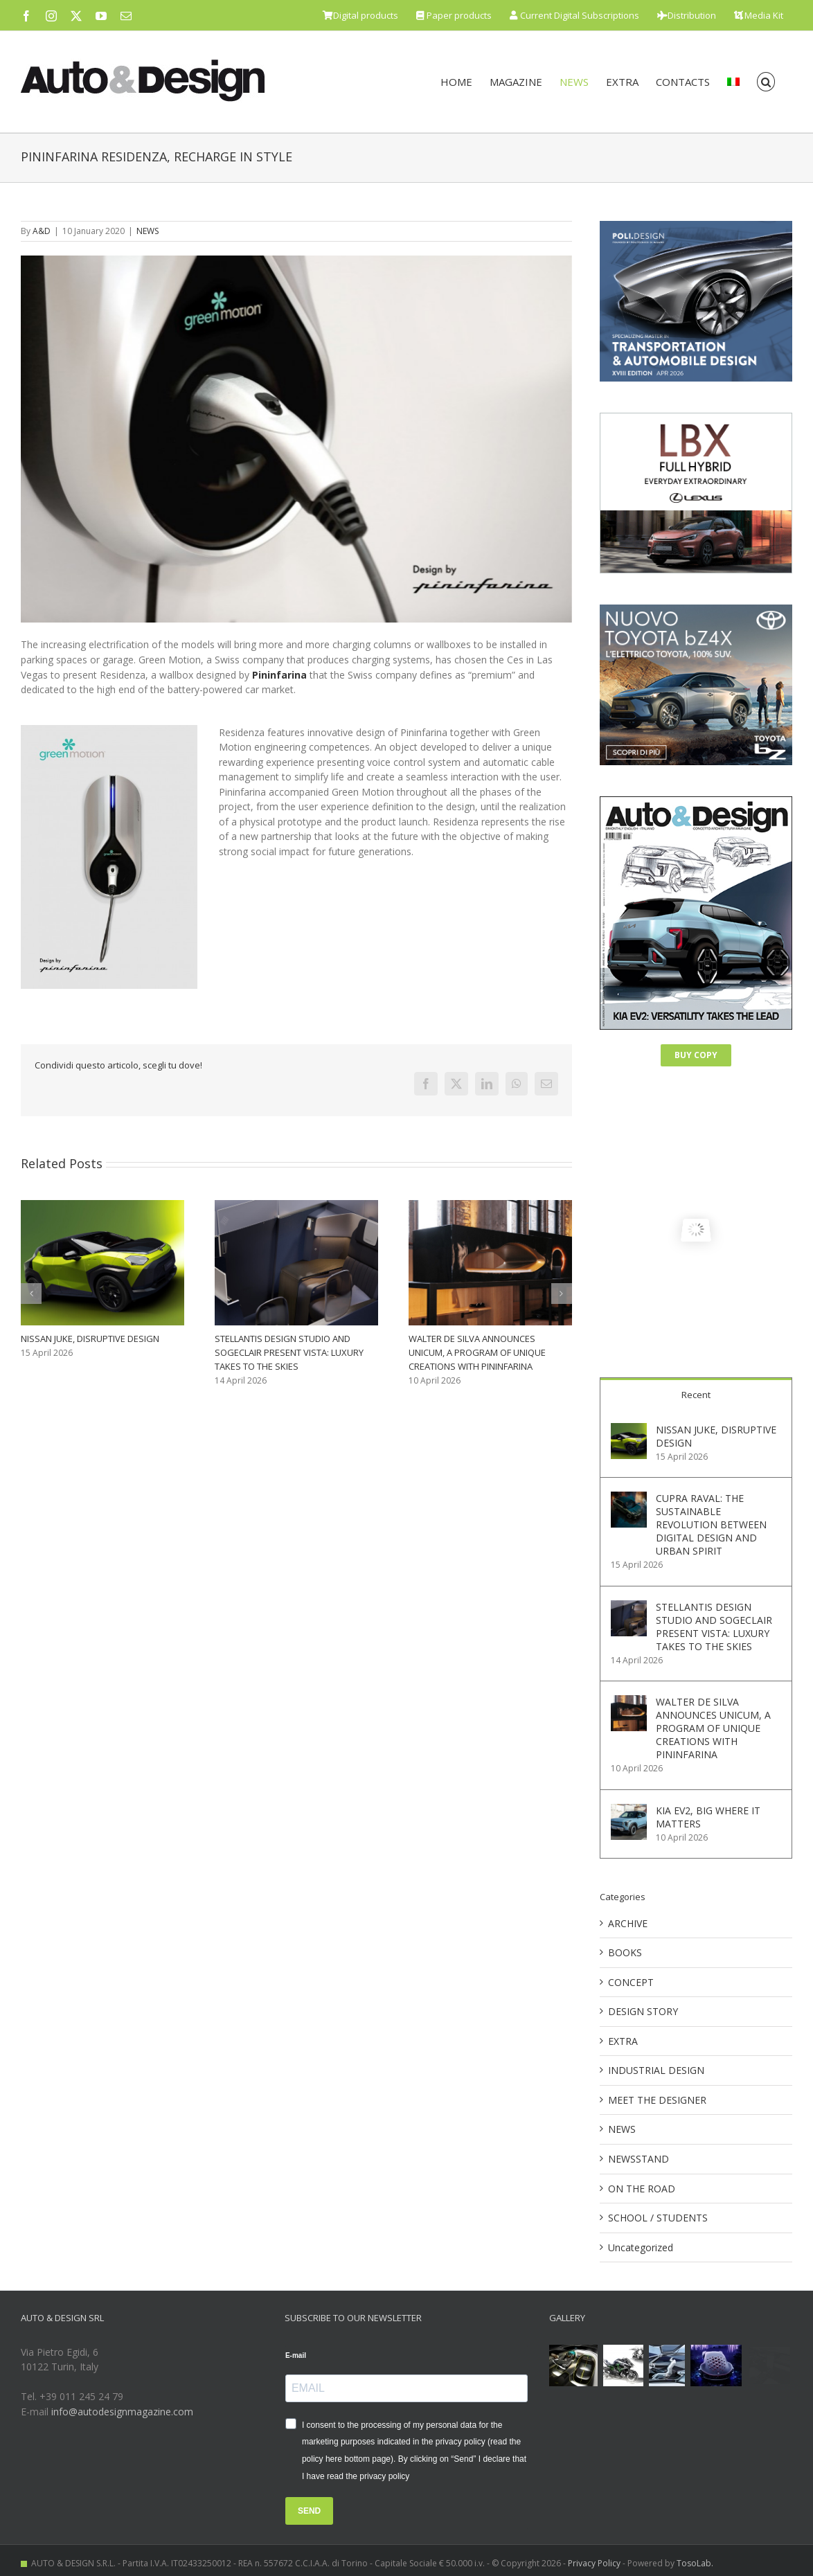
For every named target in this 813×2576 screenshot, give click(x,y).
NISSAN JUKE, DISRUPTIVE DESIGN (90, 1338)
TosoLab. (695, 2563)
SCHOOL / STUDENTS (658, 2217)
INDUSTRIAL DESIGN (656, 2070)
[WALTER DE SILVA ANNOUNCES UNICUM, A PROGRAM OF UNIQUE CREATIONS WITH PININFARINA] (629, 1702)
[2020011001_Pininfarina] (296, 439)
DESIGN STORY (643, 2011)
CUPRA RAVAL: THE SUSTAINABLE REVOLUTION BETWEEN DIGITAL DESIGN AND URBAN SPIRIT (711, 1524)
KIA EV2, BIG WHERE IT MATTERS (708, 1817)
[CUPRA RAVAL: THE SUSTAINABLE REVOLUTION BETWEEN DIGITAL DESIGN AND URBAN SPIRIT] (629, 1498)
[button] (766, 81)
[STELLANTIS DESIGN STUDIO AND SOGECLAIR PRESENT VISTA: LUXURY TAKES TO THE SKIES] (629, 1607)
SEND (309, 2511)
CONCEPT (631, 1982)
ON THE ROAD (641, 2188)
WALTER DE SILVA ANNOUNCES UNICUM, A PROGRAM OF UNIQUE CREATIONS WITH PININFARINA (477, 1352)
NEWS (147, 231)
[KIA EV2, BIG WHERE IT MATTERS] (629, 1811)
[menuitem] (733, 81)
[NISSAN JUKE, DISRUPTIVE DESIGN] (629, 1430)
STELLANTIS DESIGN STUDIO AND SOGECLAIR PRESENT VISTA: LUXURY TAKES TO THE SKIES (289, 1352)
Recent (696, 1394)
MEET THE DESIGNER (657, 2100)
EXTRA (623, 2041)
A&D (42, 231)
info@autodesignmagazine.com (122, 2411)
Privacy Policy (594, 2563)
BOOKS (625, 1952)
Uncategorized (640, 2247)
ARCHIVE (627, 1923)
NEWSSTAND (638, 2158)
